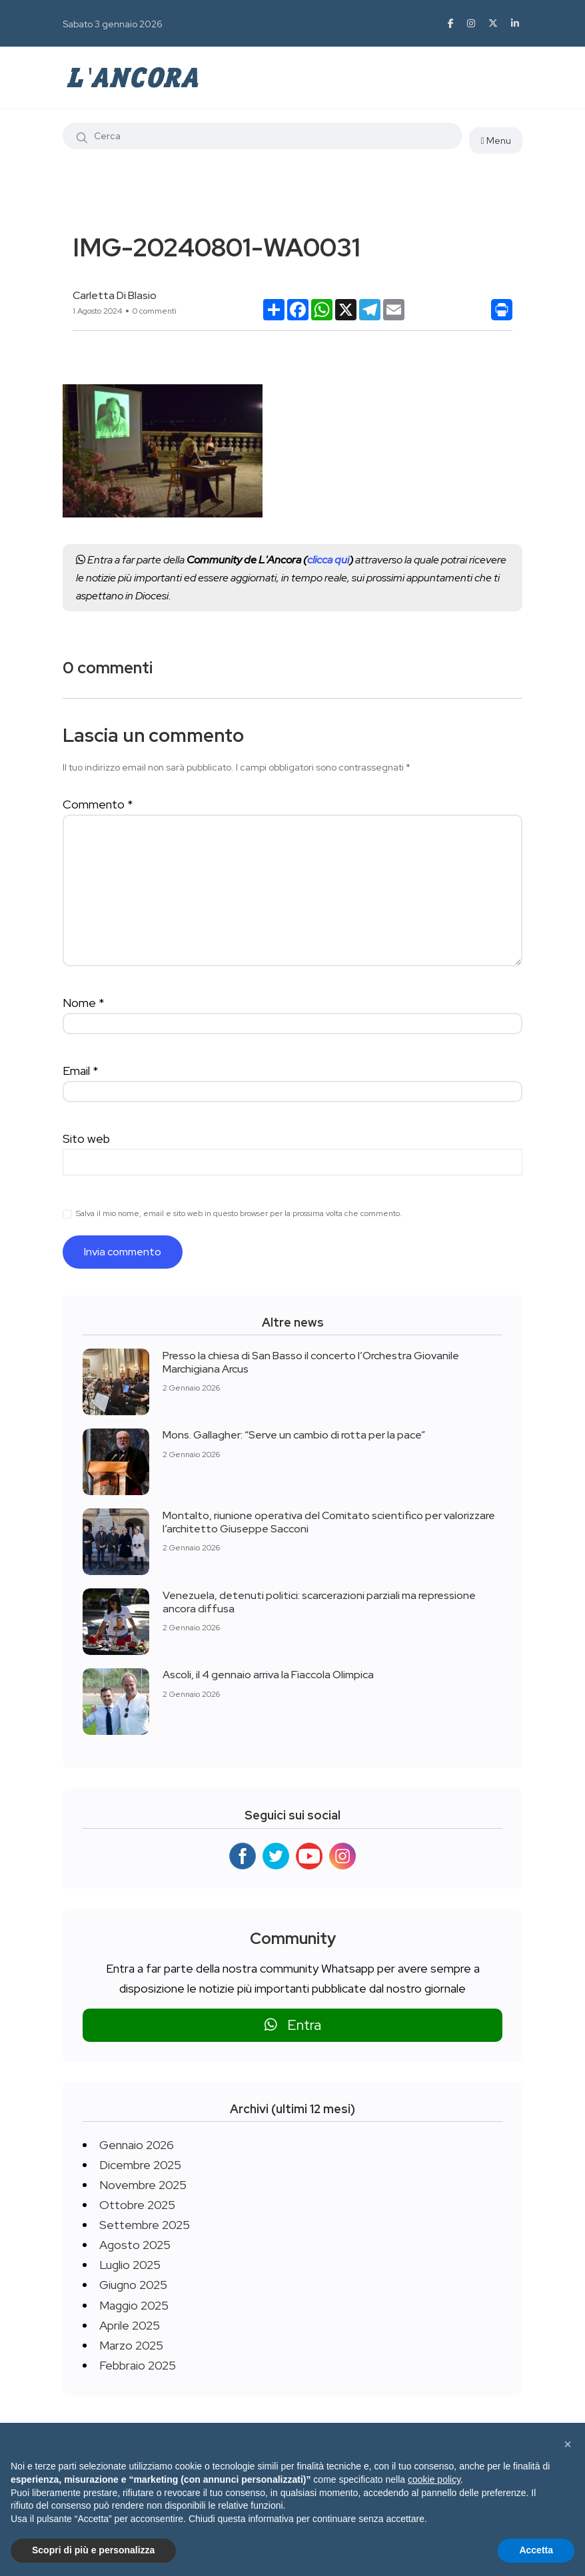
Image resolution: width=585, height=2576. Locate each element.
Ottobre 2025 (137, 2204)
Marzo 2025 (131, 2345)
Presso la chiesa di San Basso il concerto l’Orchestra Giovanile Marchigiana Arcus (311, 1361)
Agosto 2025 (135, 2244)
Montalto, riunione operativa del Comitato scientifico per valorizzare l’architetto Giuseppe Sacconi (329, 1521)
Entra (293, 2025)
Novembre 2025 (143, 2184)
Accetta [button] (536, 2550)
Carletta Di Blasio (115, 295)
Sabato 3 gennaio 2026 (113, 24)
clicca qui (328, 560)
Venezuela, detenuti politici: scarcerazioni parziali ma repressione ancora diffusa (319, 1601)
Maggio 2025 (134, 2305)
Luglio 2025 (130, 2264)
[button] (567, 2444)
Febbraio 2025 (137, 2365)
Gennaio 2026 (136, 2144)
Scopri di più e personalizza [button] (93, 2550)
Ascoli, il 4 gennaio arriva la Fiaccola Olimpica (268, 1675)
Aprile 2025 (129, 2325)
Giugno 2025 (133, 2284)
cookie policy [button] (434, 2479)
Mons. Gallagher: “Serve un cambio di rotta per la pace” (294, 1435)
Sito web (86, 1138)
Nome (84, 1002)
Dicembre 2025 (140, 2164)
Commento (98, 804)
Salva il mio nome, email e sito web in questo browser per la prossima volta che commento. (239, 1213)
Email (81, 1070)
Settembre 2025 (144, 2224)
